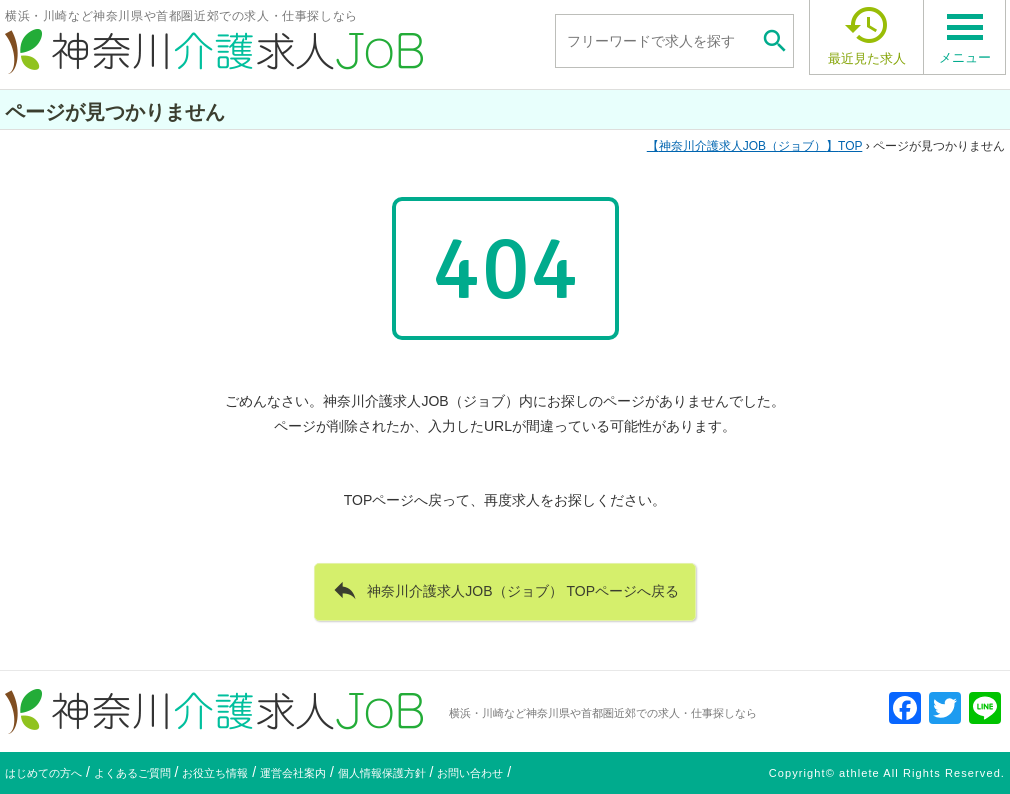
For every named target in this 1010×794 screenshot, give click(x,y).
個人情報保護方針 (382, 773)
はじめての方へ (43, 773)
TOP (755, 146)
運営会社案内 (293, 773)
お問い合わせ (470, 773)
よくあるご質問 (132, 773)
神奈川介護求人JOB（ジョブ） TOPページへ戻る (505, 590)
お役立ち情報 (215, 773)
